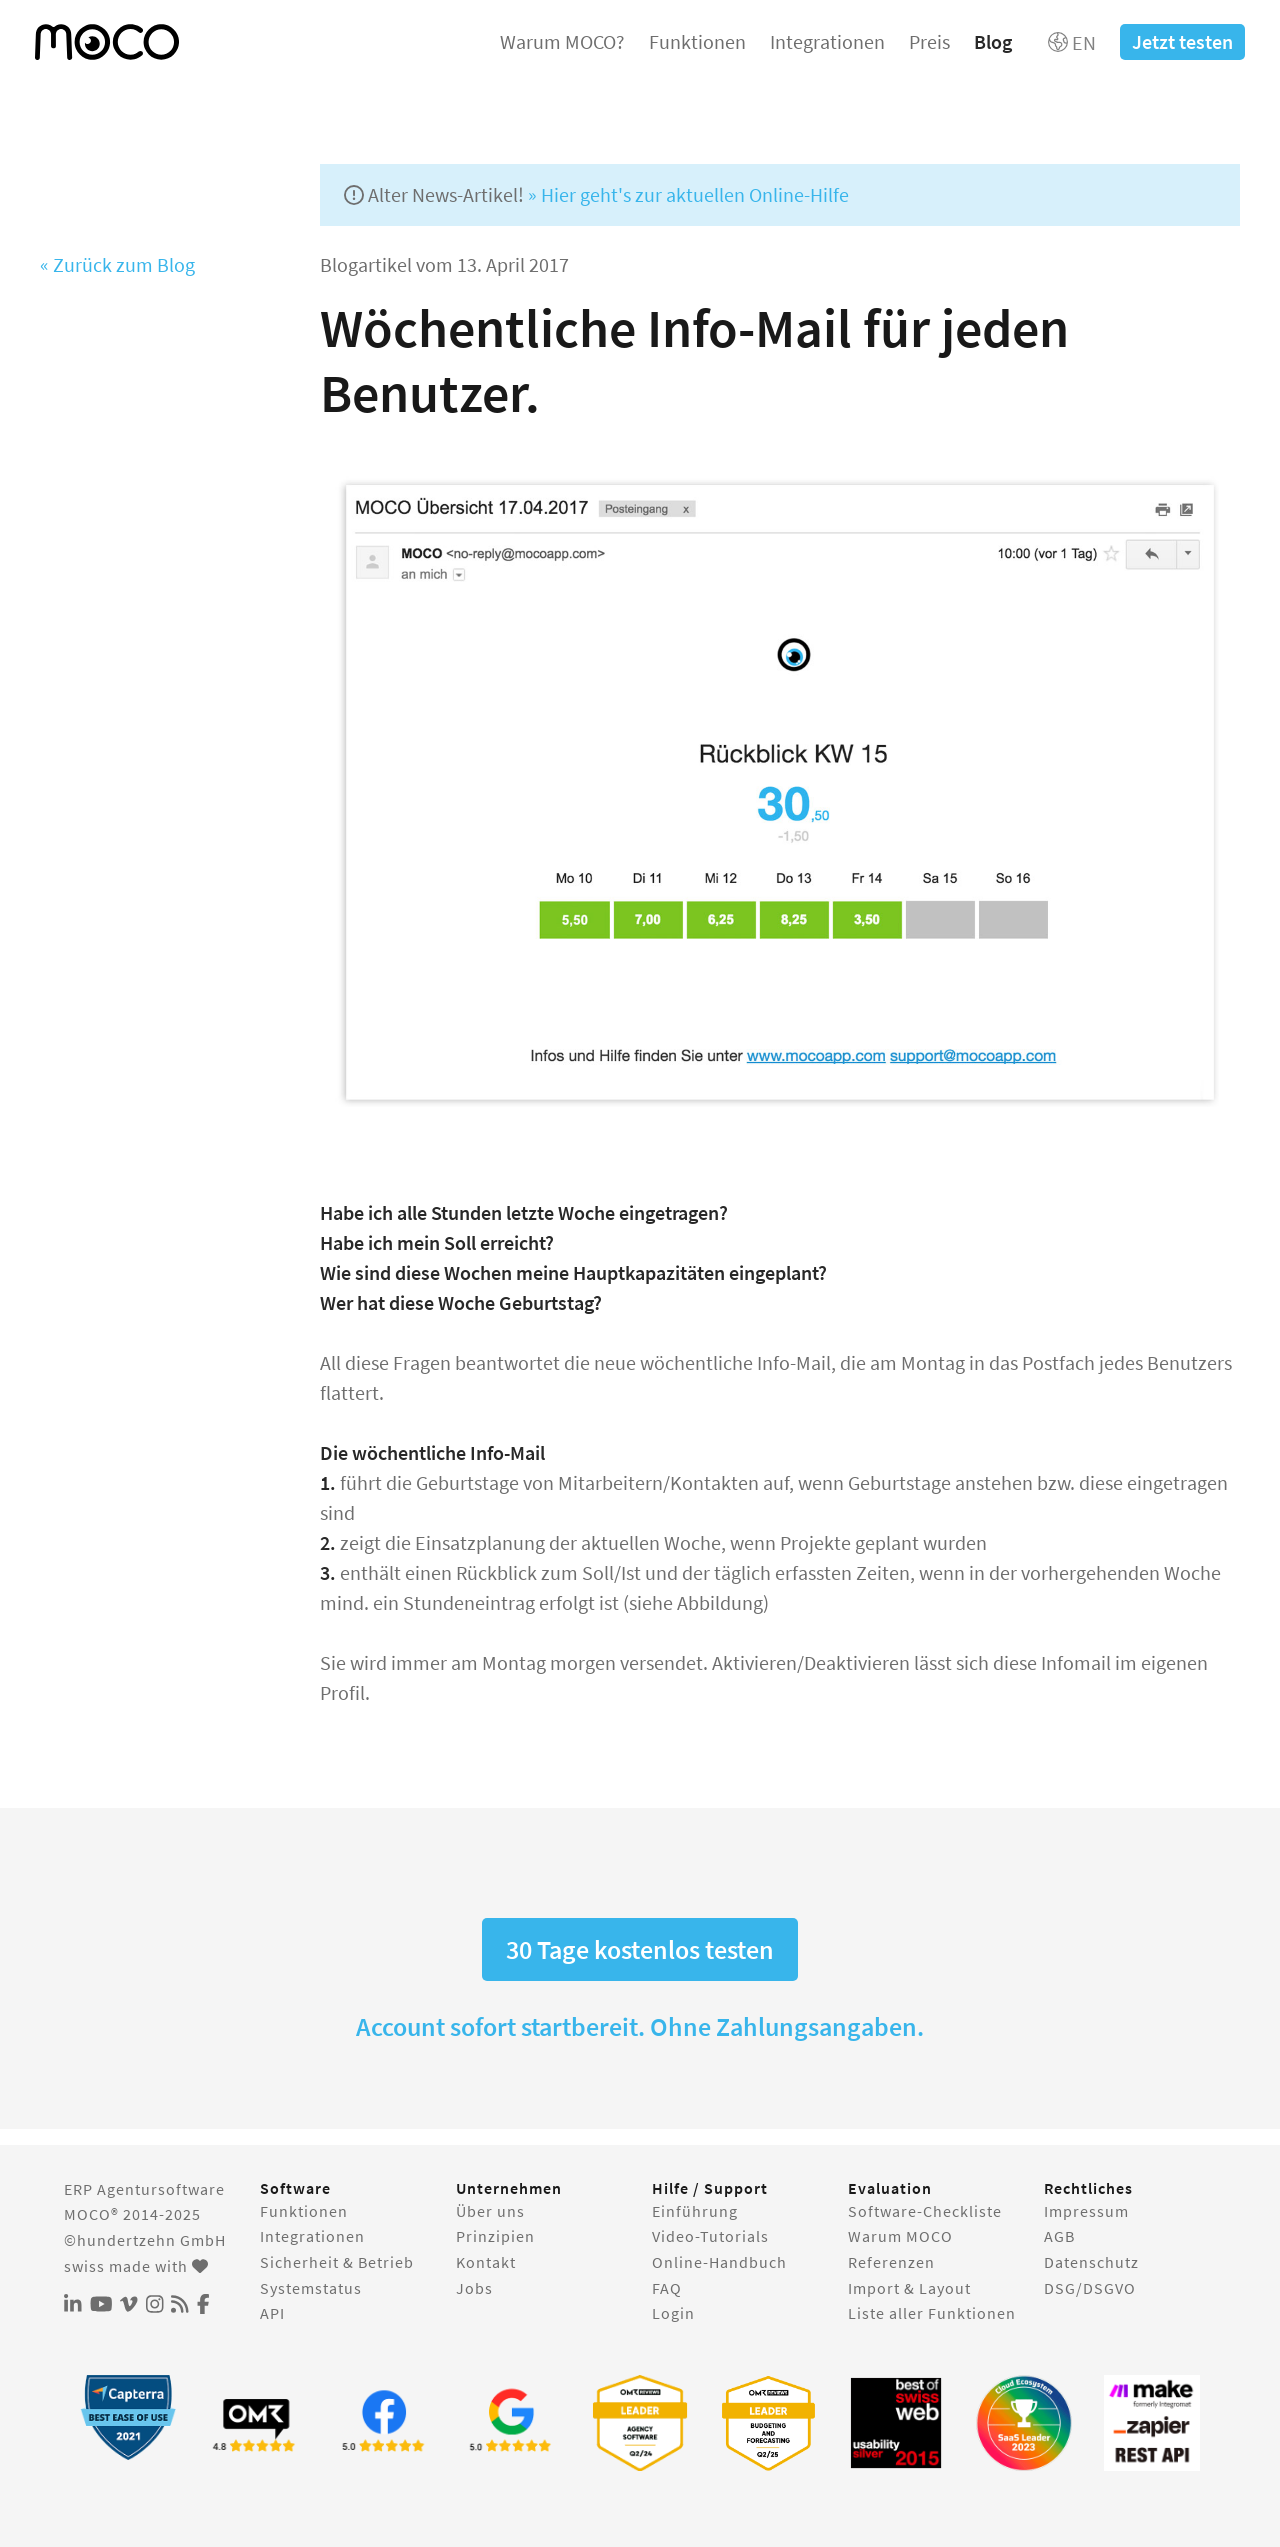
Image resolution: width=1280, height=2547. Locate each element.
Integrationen (827, 41)
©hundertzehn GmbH (145, 2240)
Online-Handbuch (719, 2262)
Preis (929, 41)
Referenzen (891, 2262)
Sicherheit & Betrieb (337, 2262)
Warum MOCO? (562, 41)
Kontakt (486, 2262)
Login (673, 2313)
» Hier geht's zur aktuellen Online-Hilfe (688, 194)
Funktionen (697, 41)
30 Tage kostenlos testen (640, 1949)
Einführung (695, 2211)
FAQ (667, 2288)
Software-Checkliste (925, 2211)
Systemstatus (311, 2288)
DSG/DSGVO (1090, 2288)
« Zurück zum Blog (117, 264)
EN (1072, 42)
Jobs (474, 2288)
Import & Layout (909, 2288)
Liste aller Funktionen (932, 2313)
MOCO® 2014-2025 (132, 2214)
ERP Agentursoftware (144, 2189)
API (272, 2313)
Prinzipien (495, 2236)
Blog (993, 41)
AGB (1059, 2236)
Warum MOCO (900, 2236)
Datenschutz (1091, 2262)
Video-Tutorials (710, 2236)
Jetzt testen (1182, 41)
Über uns (490, 2211)
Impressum (1086, 2211)
